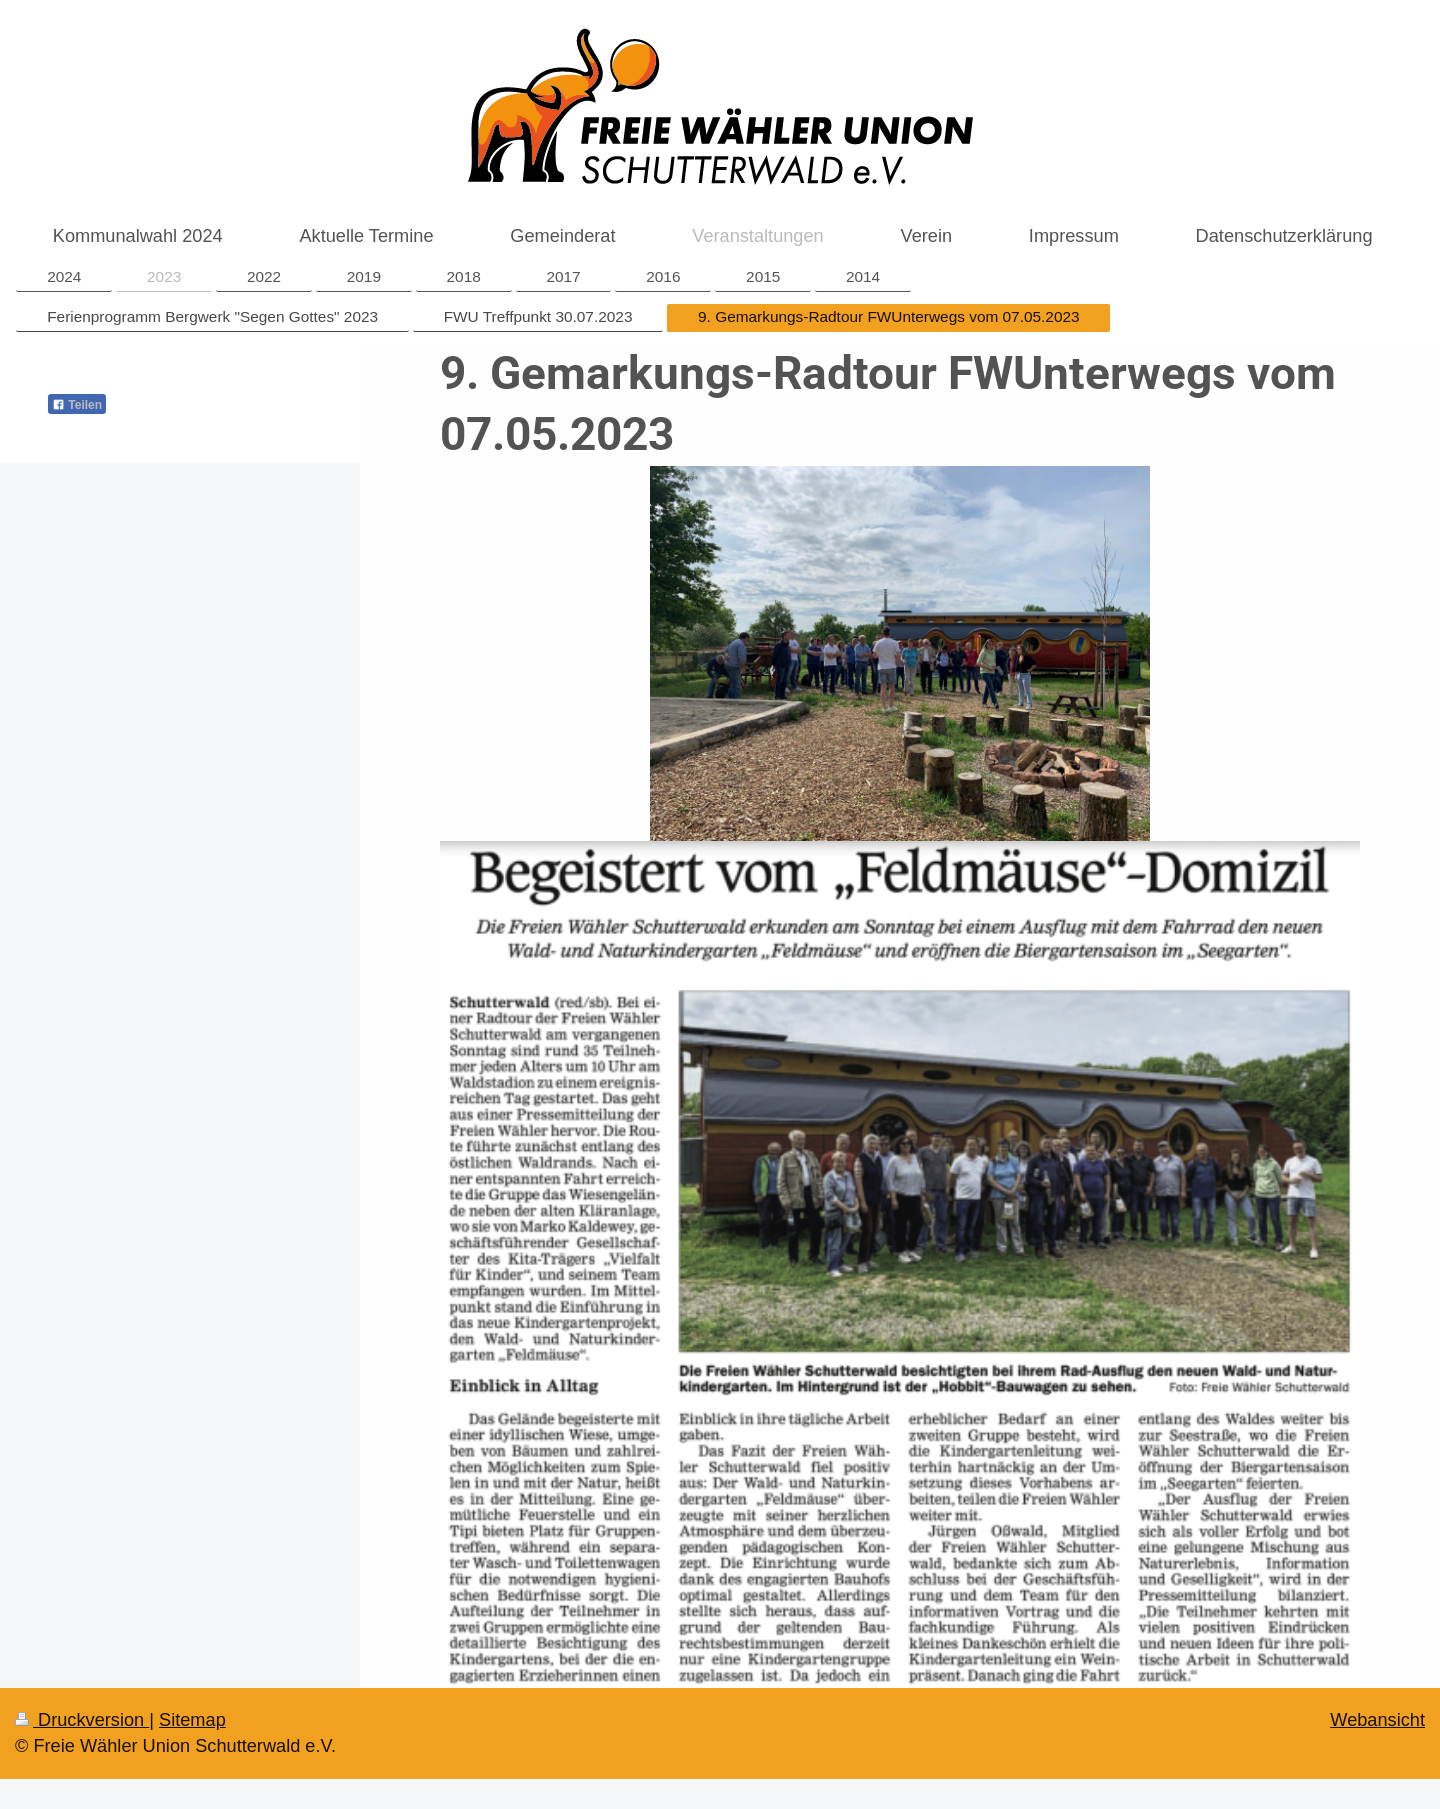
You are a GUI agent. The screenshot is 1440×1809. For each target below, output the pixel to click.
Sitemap (192, 1720)
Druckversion (82, 1720)
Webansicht (1377, 1720)
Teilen (77, 405)
